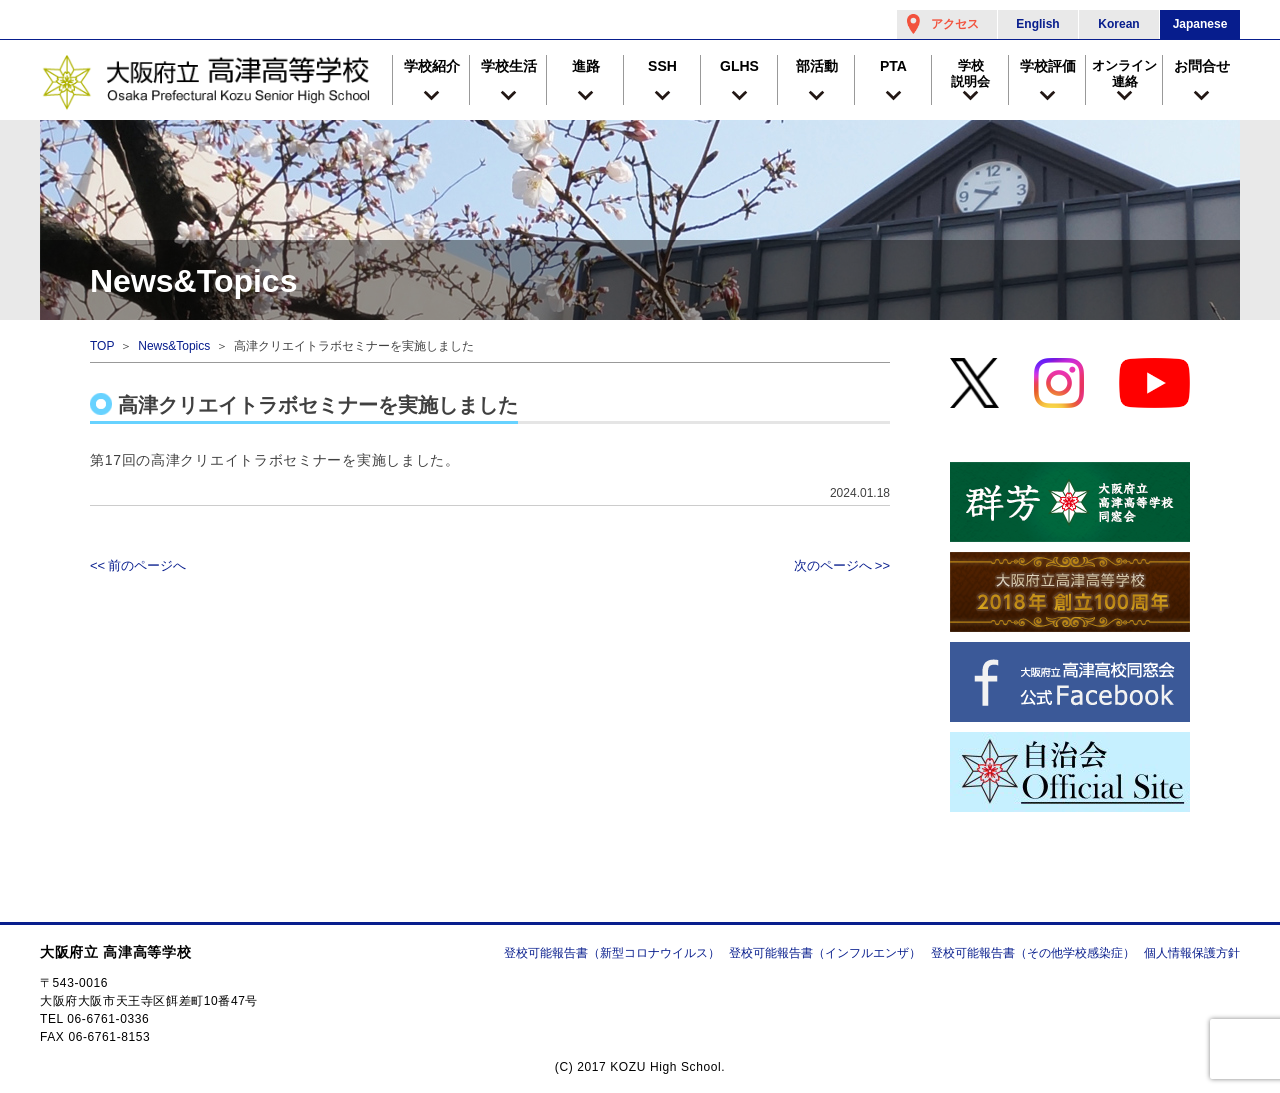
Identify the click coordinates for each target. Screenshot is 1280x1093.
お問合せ (1202, 66)
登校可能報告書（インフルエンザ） (825, 953)
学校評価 (1048, 66)
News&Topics (174, 346)
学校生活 (509, 66)
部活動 (817, 66)
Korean (1118, 24)
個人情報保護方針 (1192, 953)
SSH (662, 66)
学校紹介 (432, 66)
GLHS (739, 66)
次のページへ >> (842, 565)
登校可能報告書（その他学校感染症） (1033, 953)
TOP (102, 346)
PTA (893, 66)
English (1037, 24)
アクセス (955, 24)
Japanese (1200, 24)
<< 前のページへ (138, 565)
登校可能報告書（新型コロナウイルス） (612, 953)
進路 (586, 66)
